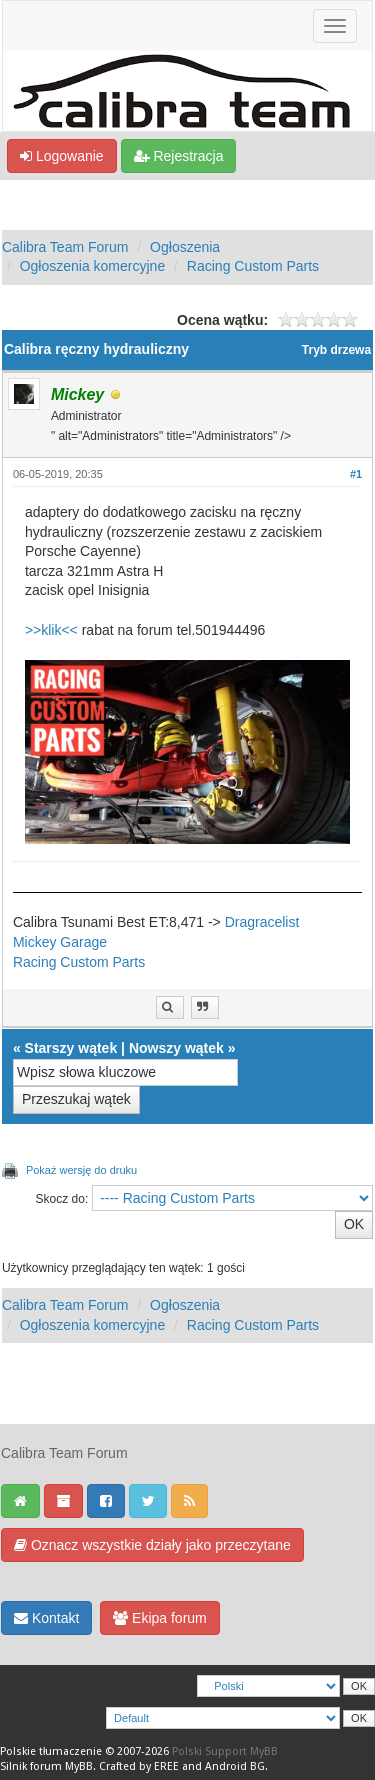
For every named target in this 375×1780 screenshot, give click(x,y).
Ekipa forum (160, 1618)
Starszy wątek (71, 1048)
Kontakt (46, 1618)
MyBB (79, 1766)
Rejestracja (179, 156)
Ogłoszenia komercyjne (93, 266)
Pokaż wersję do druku (81, 1170)
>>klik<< (51, 630)
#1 (356, 474)
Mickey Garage (60, 942)
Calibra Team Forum (65, 247)
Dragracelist (262, 922)
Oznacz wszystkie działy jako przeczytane (152, 1545)
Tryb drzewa (336, 350)
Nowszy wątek (176, 1048)
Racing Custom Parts (253, 266)
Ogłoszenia (185, 247)
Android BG (235, 1766)
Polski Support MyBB (225, 1751)
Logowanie (62, 156)
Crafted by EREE (139, 1766)
